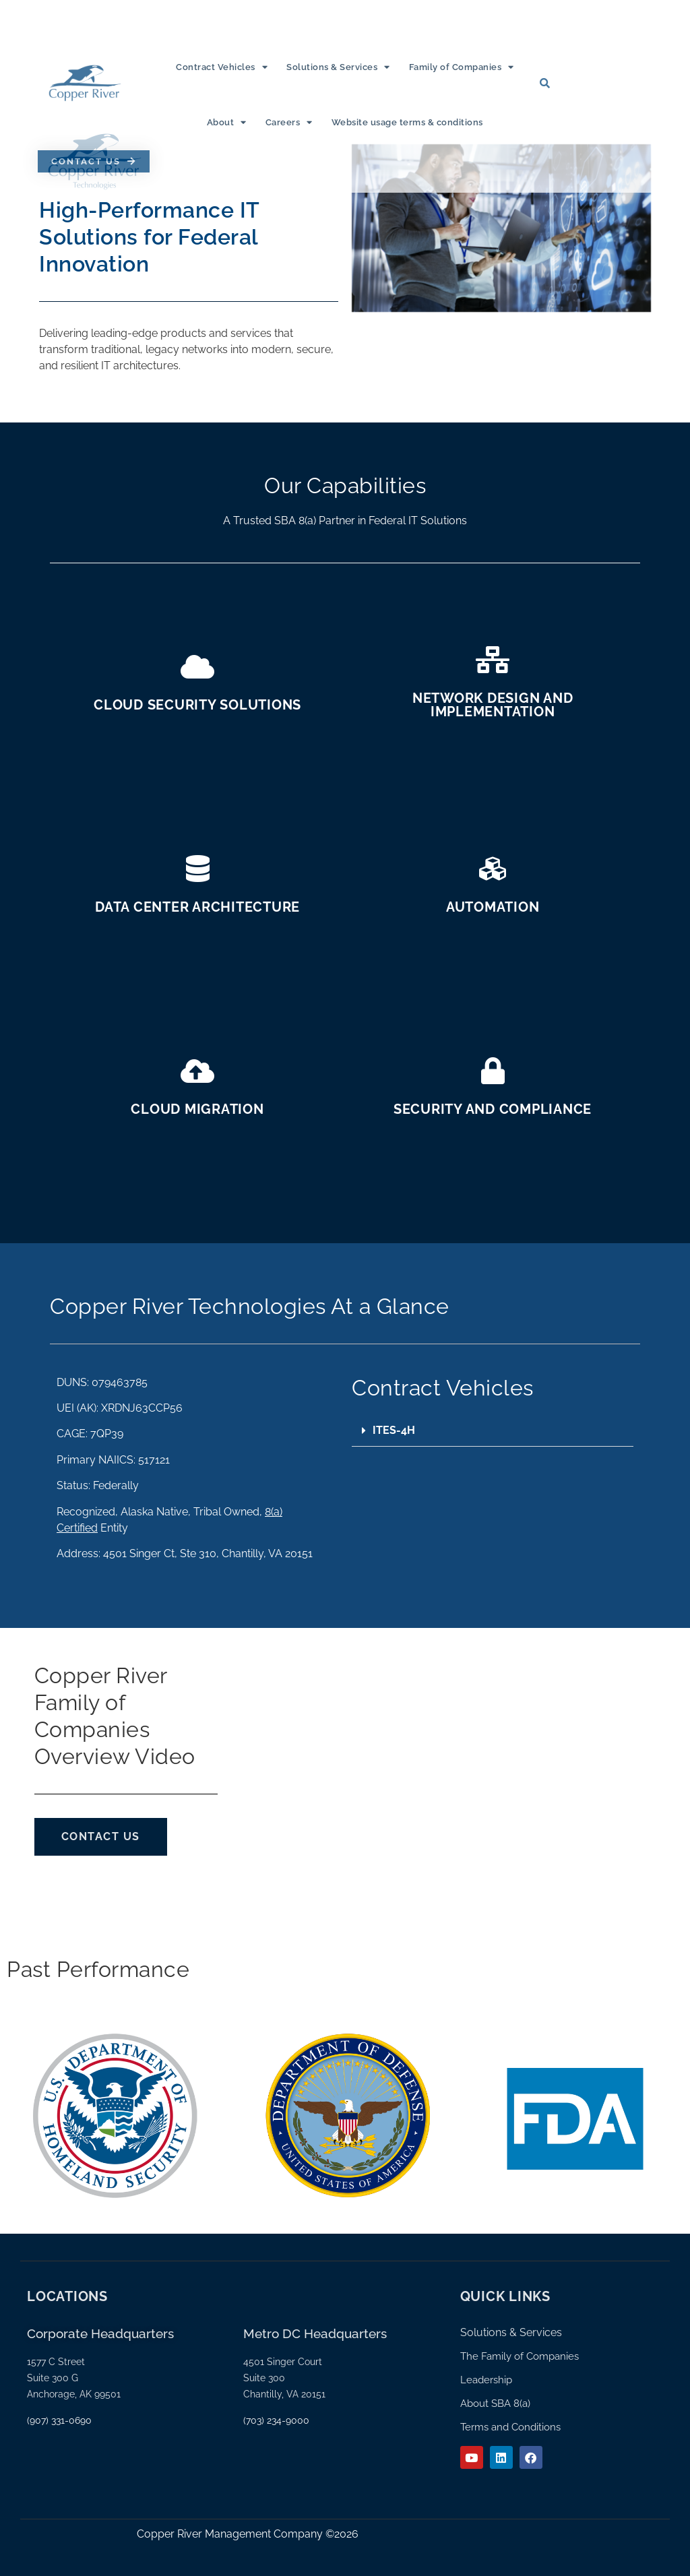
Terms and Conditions (510, 2427)
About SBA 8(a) (495, 2403)
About (227, 122)
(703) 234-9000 (276, 2420)
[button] (492, 1431)
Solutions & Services (338, 67)
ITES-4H (394, 1430)
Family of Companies (461, 67)
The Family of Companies (519, 2356)
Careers (289, 122)
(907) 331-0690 (59, 2420)
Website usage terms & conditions (407, 122)
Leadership (486, 2380)
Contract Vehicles (222, 67)
